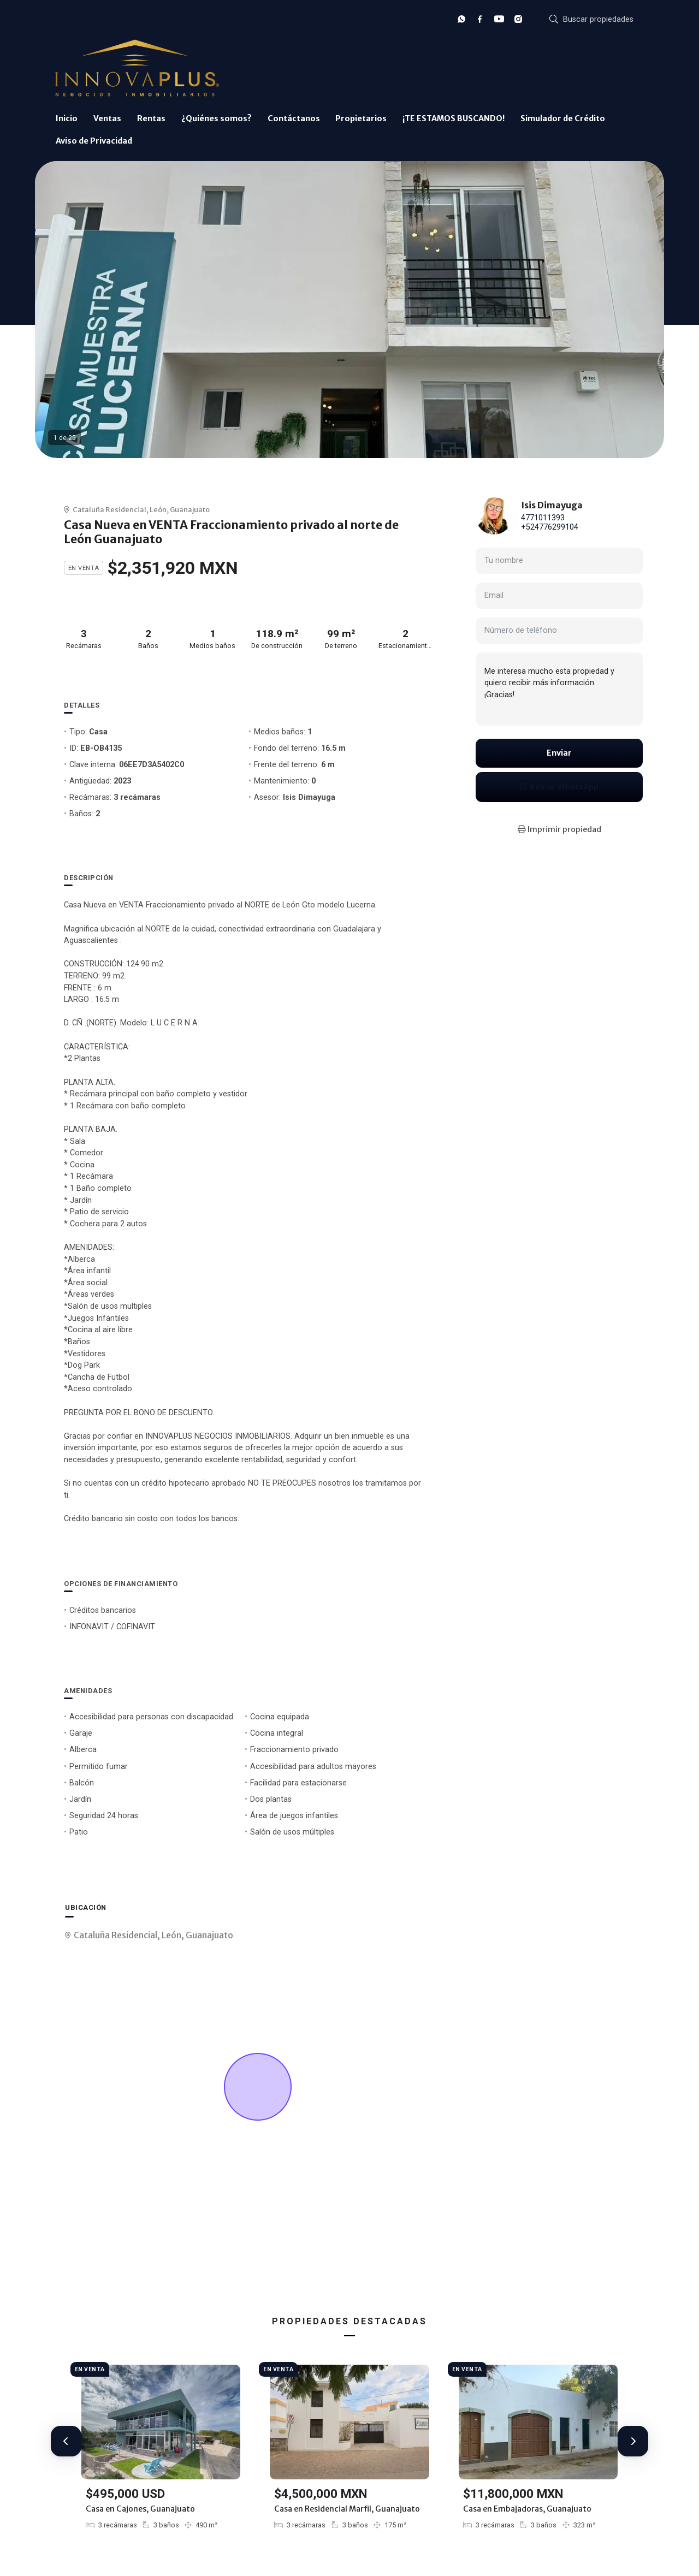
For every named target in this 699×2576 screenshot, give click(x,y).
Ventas (107, 118)
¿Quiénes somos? (216, 118)
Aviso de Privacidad (94, 141)
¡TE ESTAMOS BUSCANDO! (453, 118)
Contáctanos (294, 118)
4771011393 (543, 518)
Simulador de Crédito (562, 118)
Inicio (67, 118)
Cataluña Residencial (109, 509)
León (158, 509)
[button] (66, 2441)
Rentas (151, 118)
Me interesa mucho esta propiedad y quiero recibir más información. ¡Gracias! (559, 689)
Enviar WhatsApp (559, 787)
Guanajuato (190, 509)
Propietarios (361, 118)
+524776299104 (549, 527)
